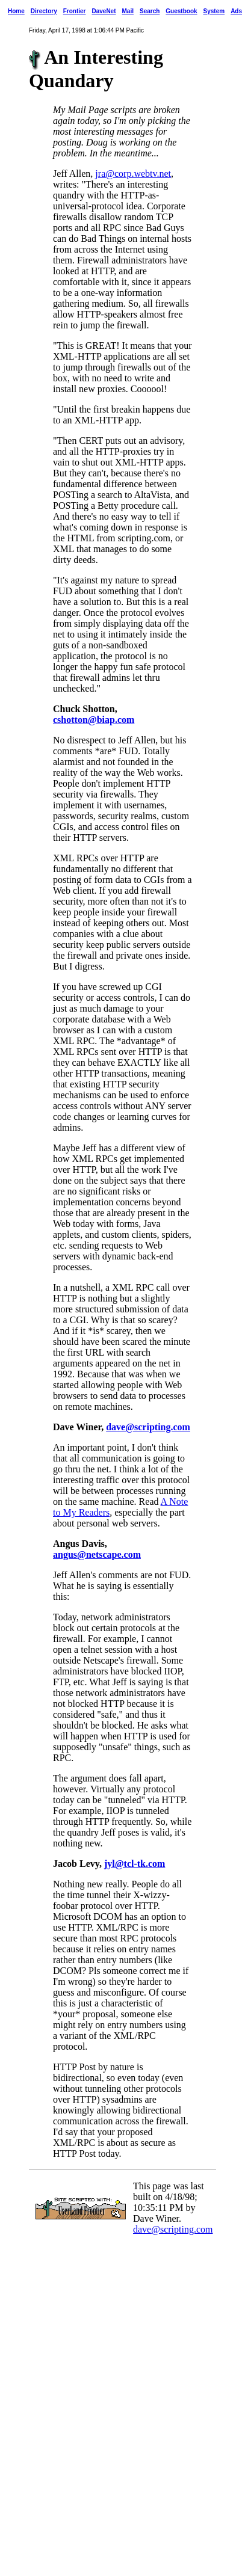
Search (150, 11)
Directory (44, 11)
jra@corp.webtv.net (133, 173)
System (214, 11)
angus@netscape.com (97, 1554)
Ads (236, 11)
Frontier (74, 11)
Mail (128, 11)
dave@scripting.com (148, 1427)
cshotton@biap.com (93, 720)
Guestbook (181, 11)
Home (16, 11)
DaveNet (103, 11)
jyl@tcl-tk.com (135, 1863)
